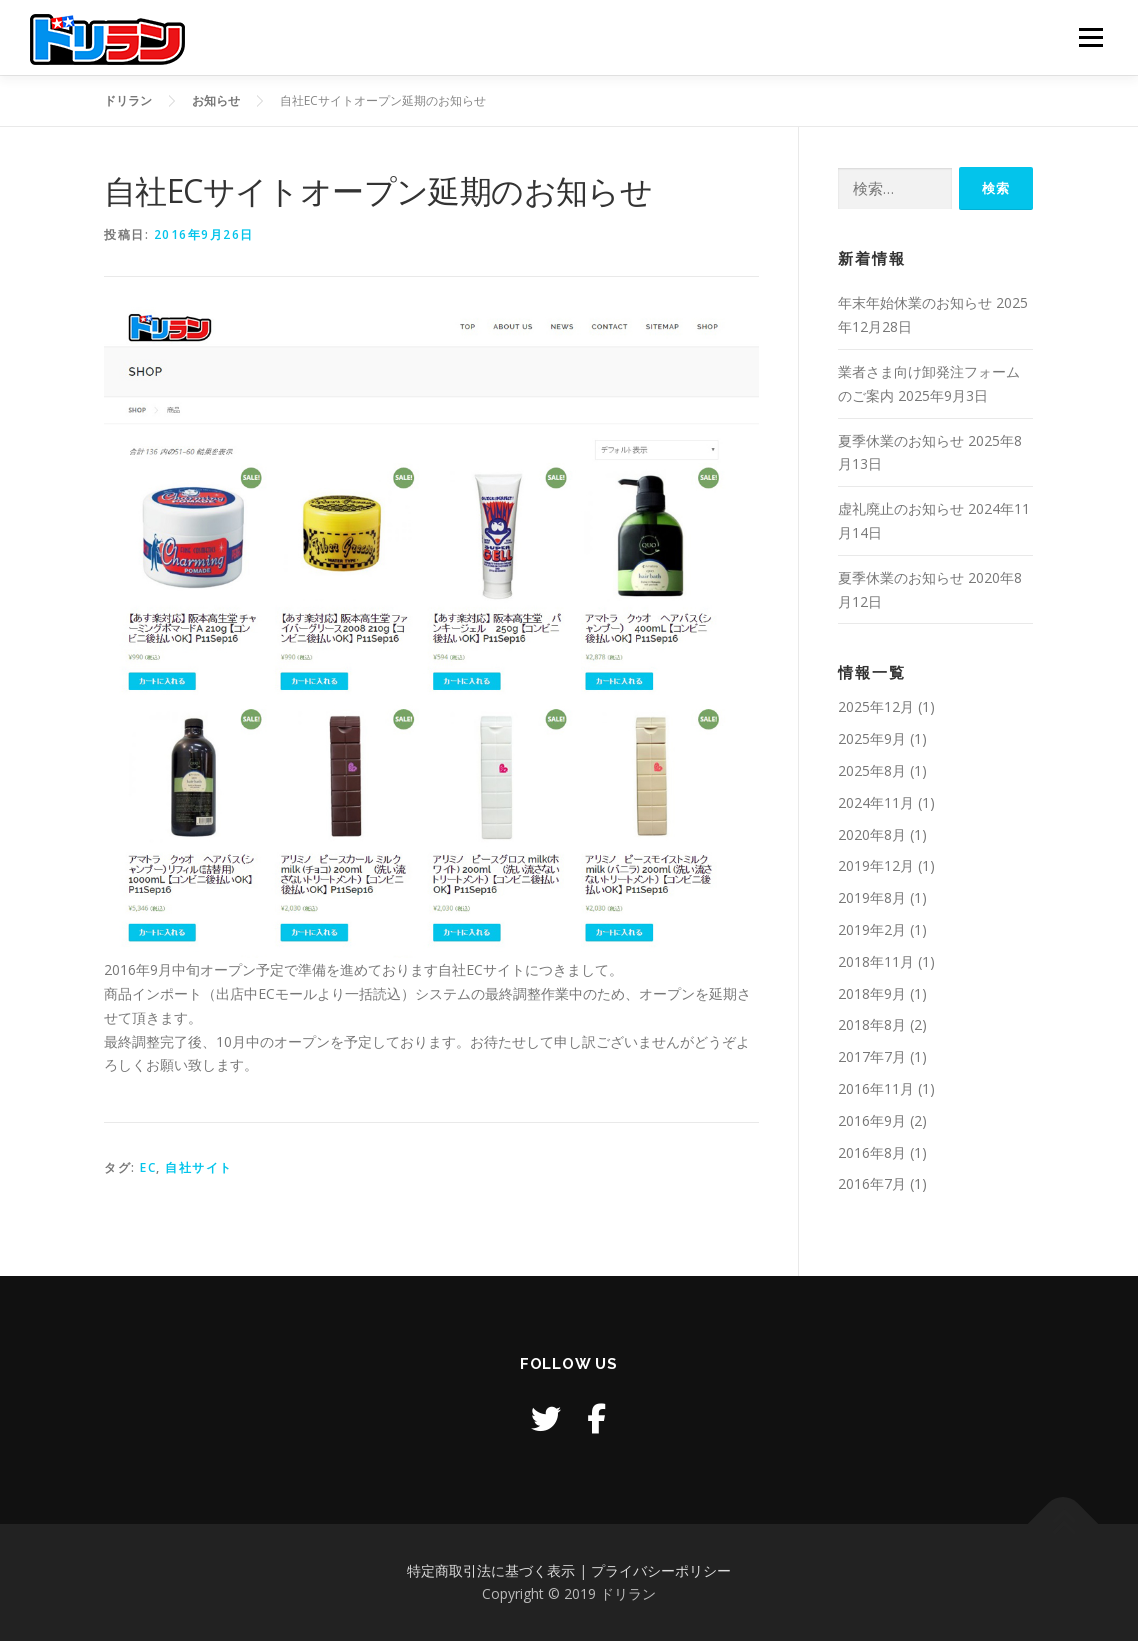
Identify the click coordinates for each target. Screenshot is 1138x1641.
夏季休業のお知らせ (901, 440)
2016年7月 (872, 1183)
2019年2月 (872, 929)
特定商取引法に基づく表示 (491, 1570)
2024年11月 (876, 802)
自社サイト (199, 1167)
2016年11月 (876, 1088)
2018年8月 (872, 1024)
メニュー (1090, 37)
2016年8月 (872, 1152)
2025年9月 (872, 738)
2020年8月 (872, 834)
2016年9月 (872, 1120)
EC (148, 1167)
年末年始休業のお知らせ (915, 302)
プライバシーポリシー (661, 1570)
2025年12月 (876, 706)
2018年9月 (872, 993)
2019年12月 (876, 865)
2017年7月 (872, 1056)
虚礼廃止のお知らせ (901, 508)
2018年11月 (876, 961)
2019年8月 (872, 897)
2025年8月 (872, 770)
